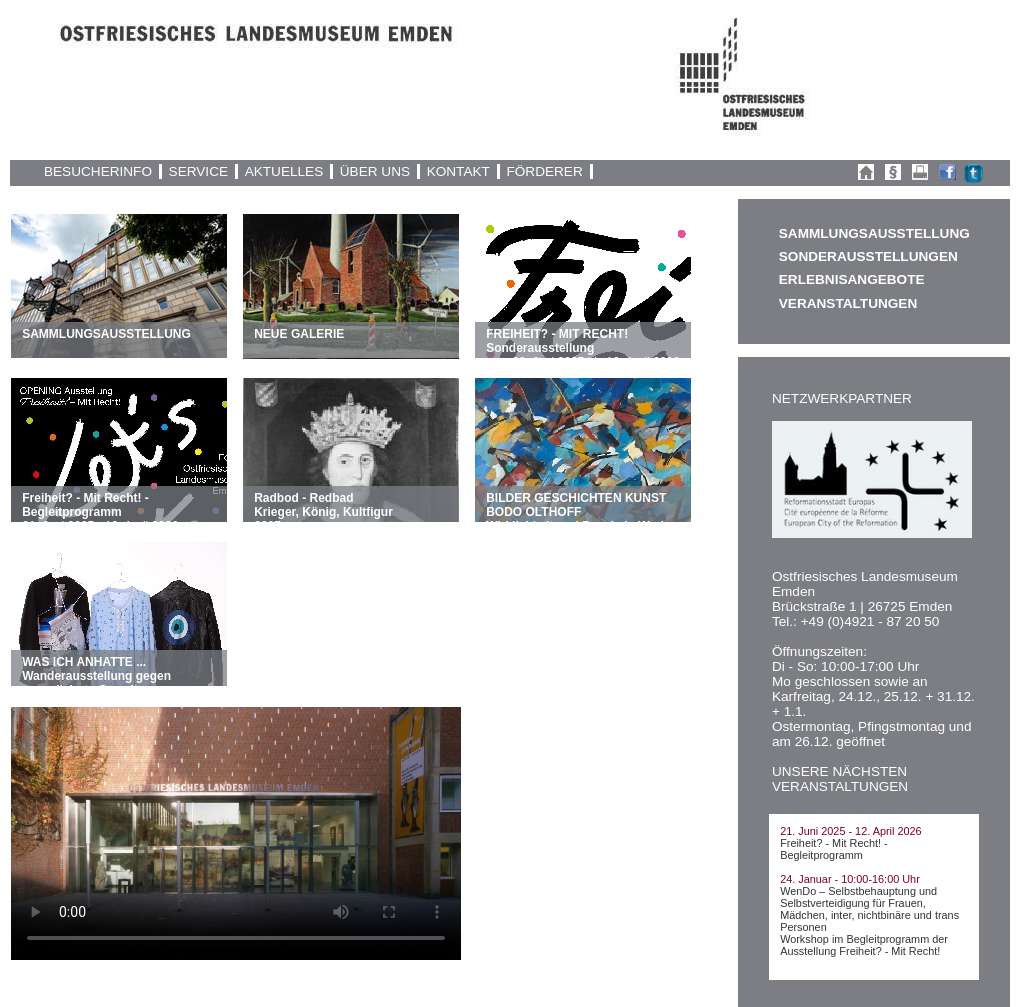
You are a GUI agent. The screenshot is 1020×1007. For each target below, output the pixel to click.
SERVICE (198, 171)
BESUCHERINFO (98, 171)
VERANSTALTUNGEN (848, 303)
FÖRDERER (544, 171)
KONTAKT (458, 171)
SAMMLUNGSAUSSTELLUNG (874, 233)
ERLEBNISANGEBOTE (852, 279)
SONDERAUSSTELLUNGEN (868, 256)
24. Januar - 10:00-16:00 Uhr (850, 879)
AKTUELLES (284, 171)
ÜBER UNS (375, 171)
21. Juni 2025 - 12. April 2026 (850, 831)
